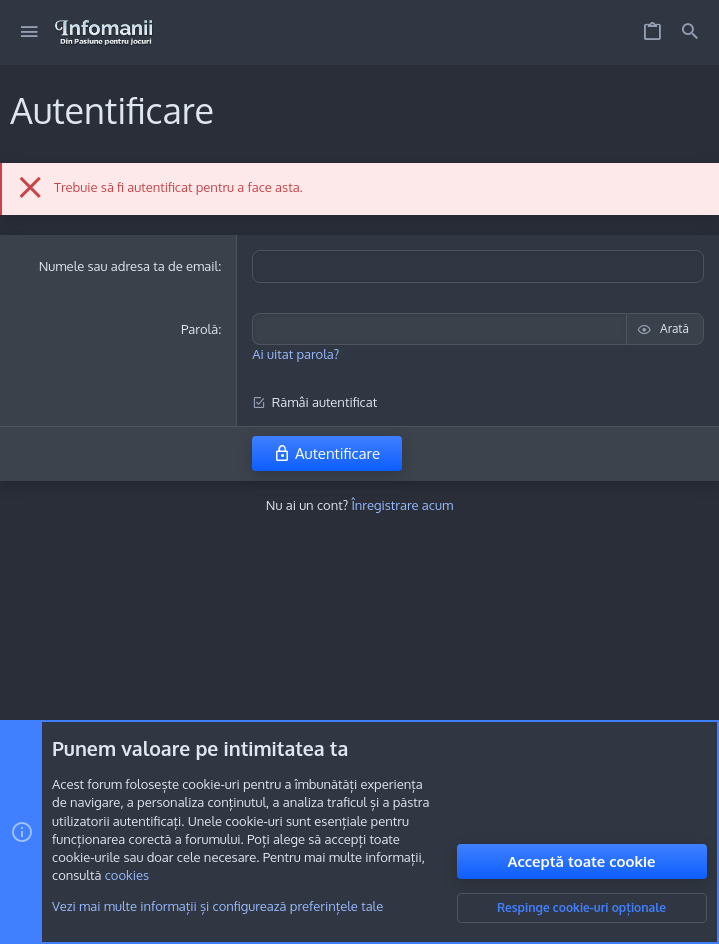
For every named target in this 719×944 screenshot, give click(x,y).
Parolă (199, 329)
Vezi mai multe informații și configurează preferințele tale (217, 907)
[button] (29, 32)
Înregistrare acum (402, 505)
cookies (127, 876)
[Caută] (690, 32)
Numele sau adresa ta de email (128, 266)
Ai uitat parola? (295, 354)
